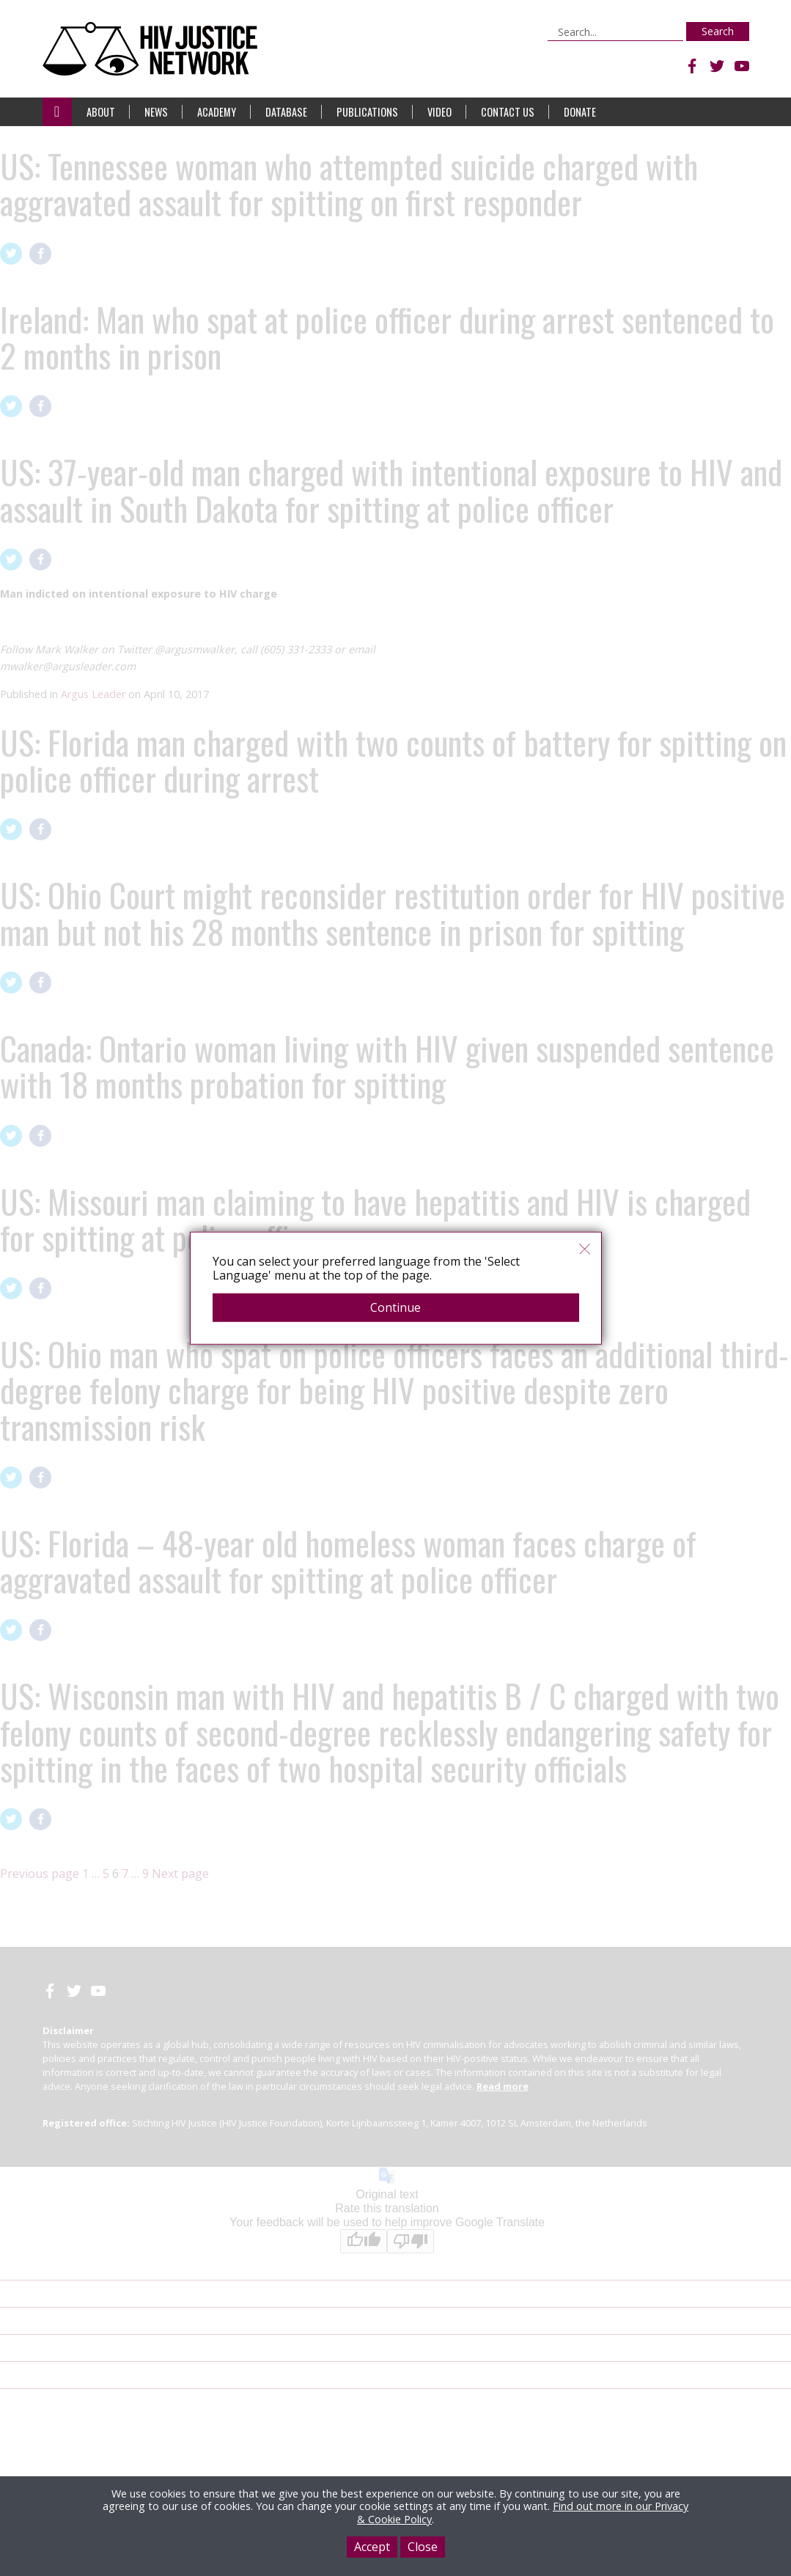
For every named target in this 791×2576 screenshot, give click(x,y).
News (156, 112)
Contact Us (507, 112)
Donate (580, 112)
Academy (216, 112)
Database (286, 112)
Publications (367, 112)
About (101, 112)
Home (57, 112)
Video (439, 112)
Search (718, 31)
